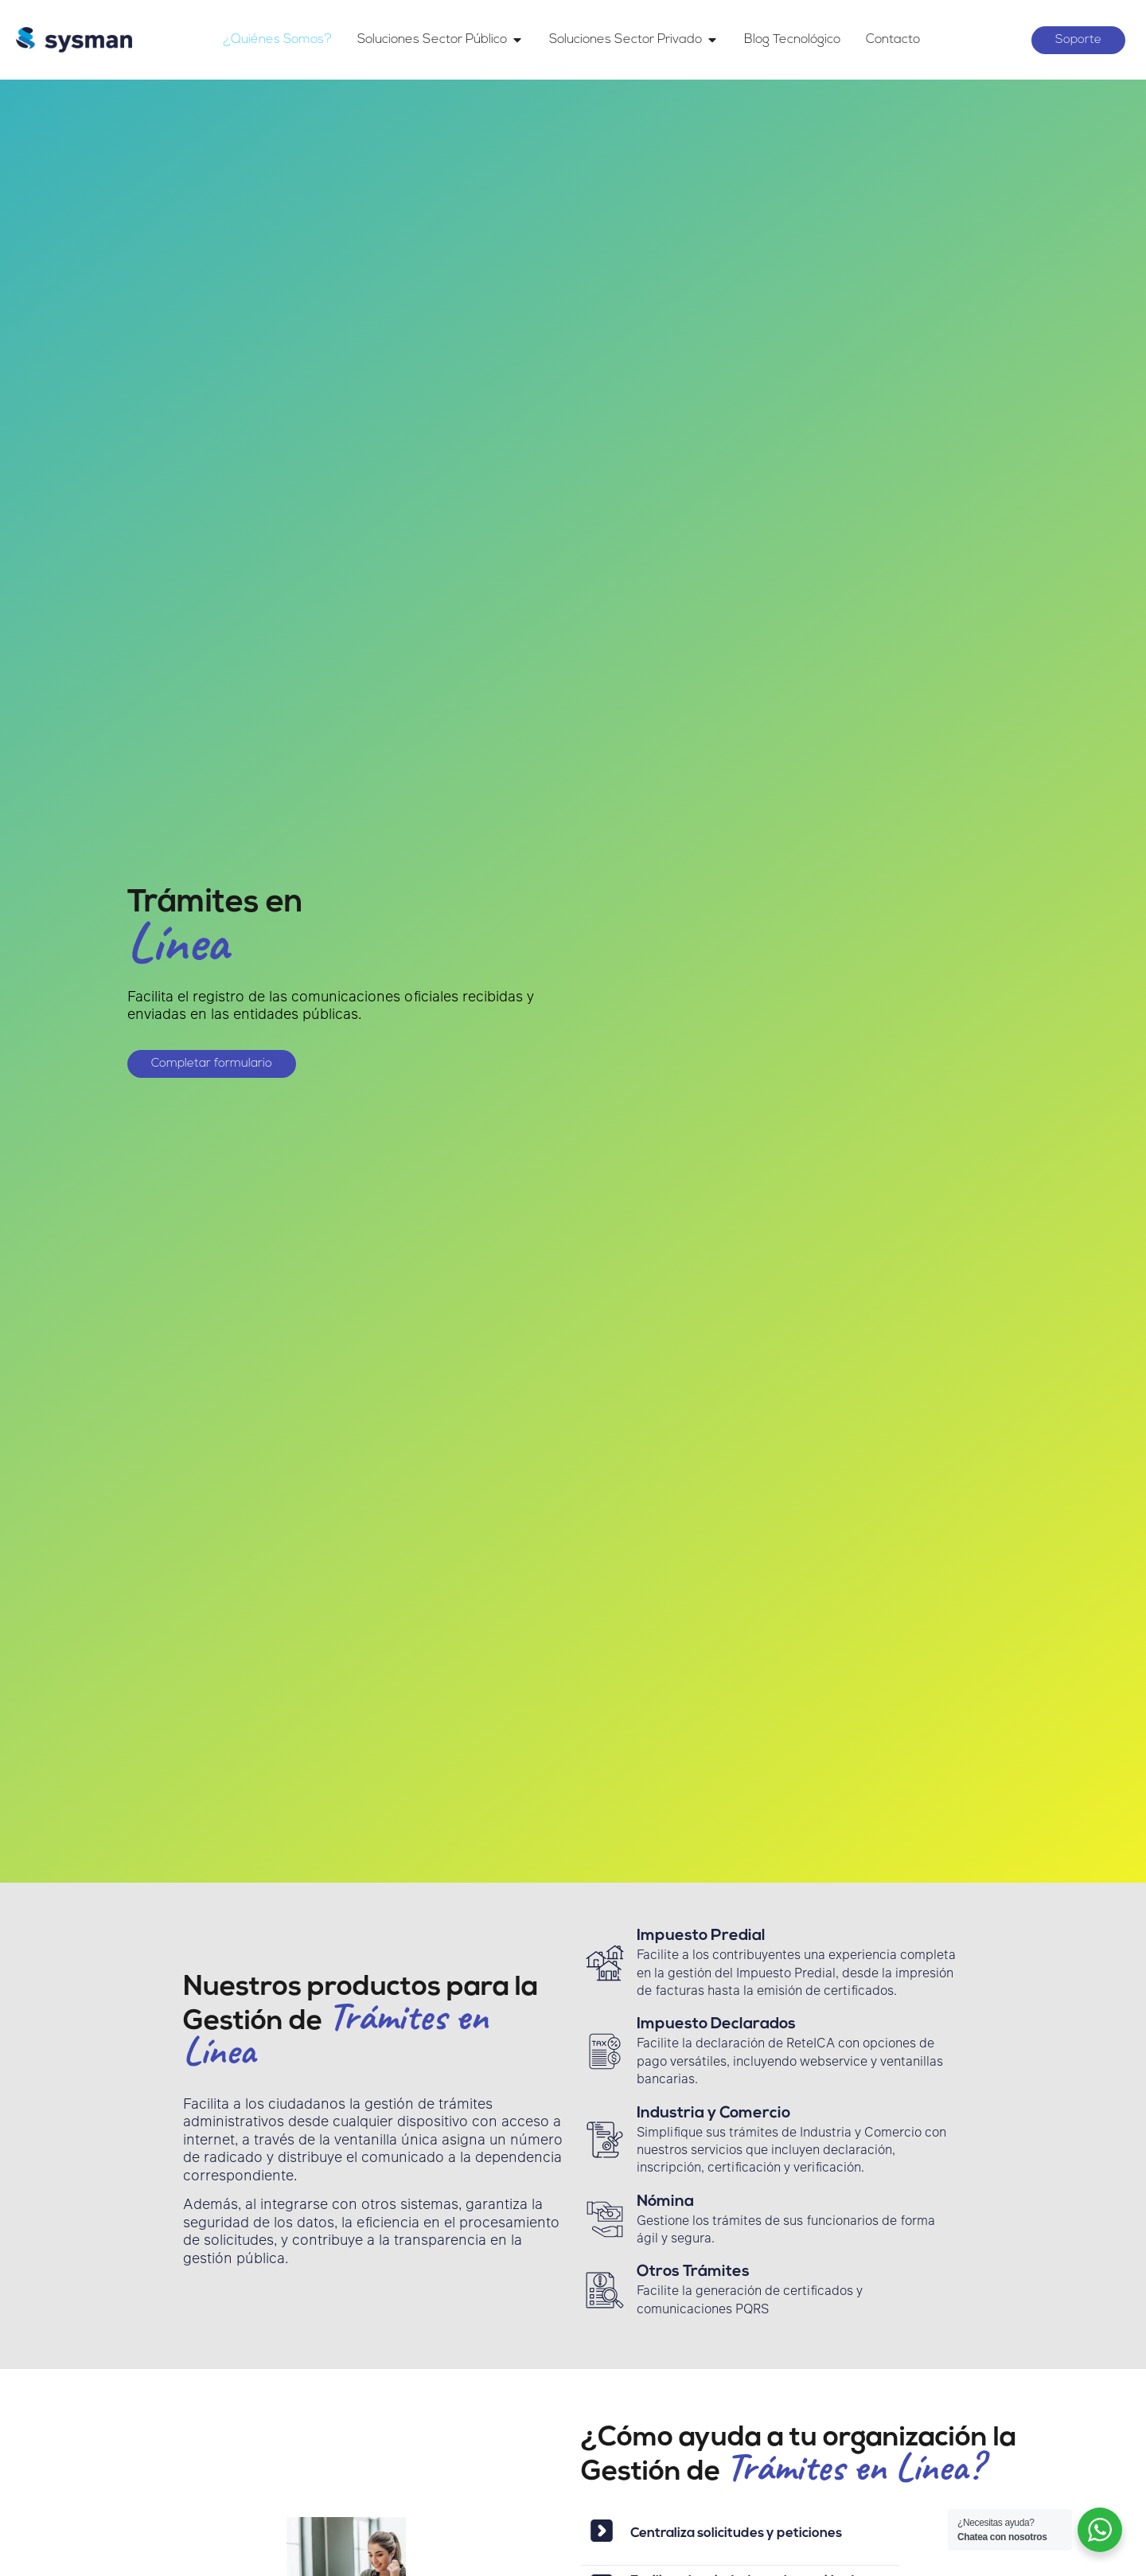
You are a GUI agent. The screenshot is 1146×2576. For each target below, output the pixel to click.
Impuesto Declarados (716, 2024)
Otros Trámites (693, 2272)
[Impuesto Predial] (605, 1963)
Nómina (665, 2202)
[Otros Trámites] (605, 2290)
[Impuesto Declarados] (605, 2051)
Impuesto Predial (701, 1936)
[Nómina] (605, 2219)
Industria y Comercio (713, 2113)
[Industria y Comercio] (605, 2140)
